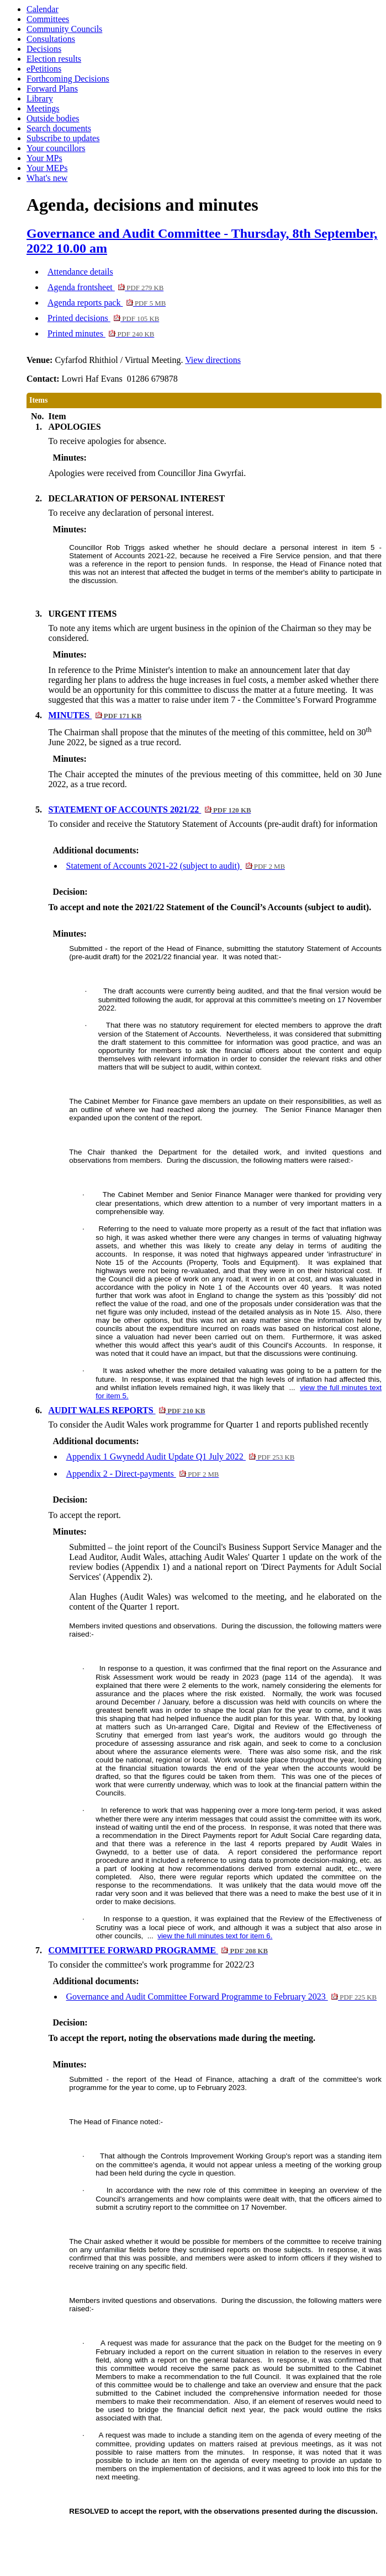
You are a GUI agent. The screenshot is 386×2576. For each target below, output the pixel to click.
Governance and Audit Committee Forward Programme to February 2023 (221, 1996)
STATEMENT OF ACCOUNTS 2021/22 (150, 809)
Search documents (59, 128)
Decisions (44, 49)
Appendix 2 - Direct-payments (142, 1473)
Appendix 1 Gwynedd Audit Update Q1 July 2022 (180, 1456)
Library (40, 98)
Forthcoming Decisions (68, 78)
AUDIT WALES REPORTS (127, 1410)
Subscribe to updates (63, 138)
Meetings (43, 108)
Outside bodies (53, 118)
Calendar (43, 9)
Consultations (51, 39)
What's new (47, 178)
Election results (54, 58)
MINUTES (95, 715)
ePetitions (44, 68)
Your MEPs (47, 168)
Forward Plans (52, 88)
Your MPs (44, 158)
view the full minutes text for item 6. (214, 1936)
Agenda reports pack (106, 302)
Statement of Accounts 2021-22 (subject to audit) (175, 865)
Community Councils (64, 29)
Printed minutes (100, 333)
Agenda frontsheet (105, 287)
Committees (48, 19)
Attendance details (80, 271)
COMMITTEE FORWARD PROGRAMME (158, 1950)
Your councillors (56, 148)
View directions (213, 360)
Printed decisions (103, 318)
